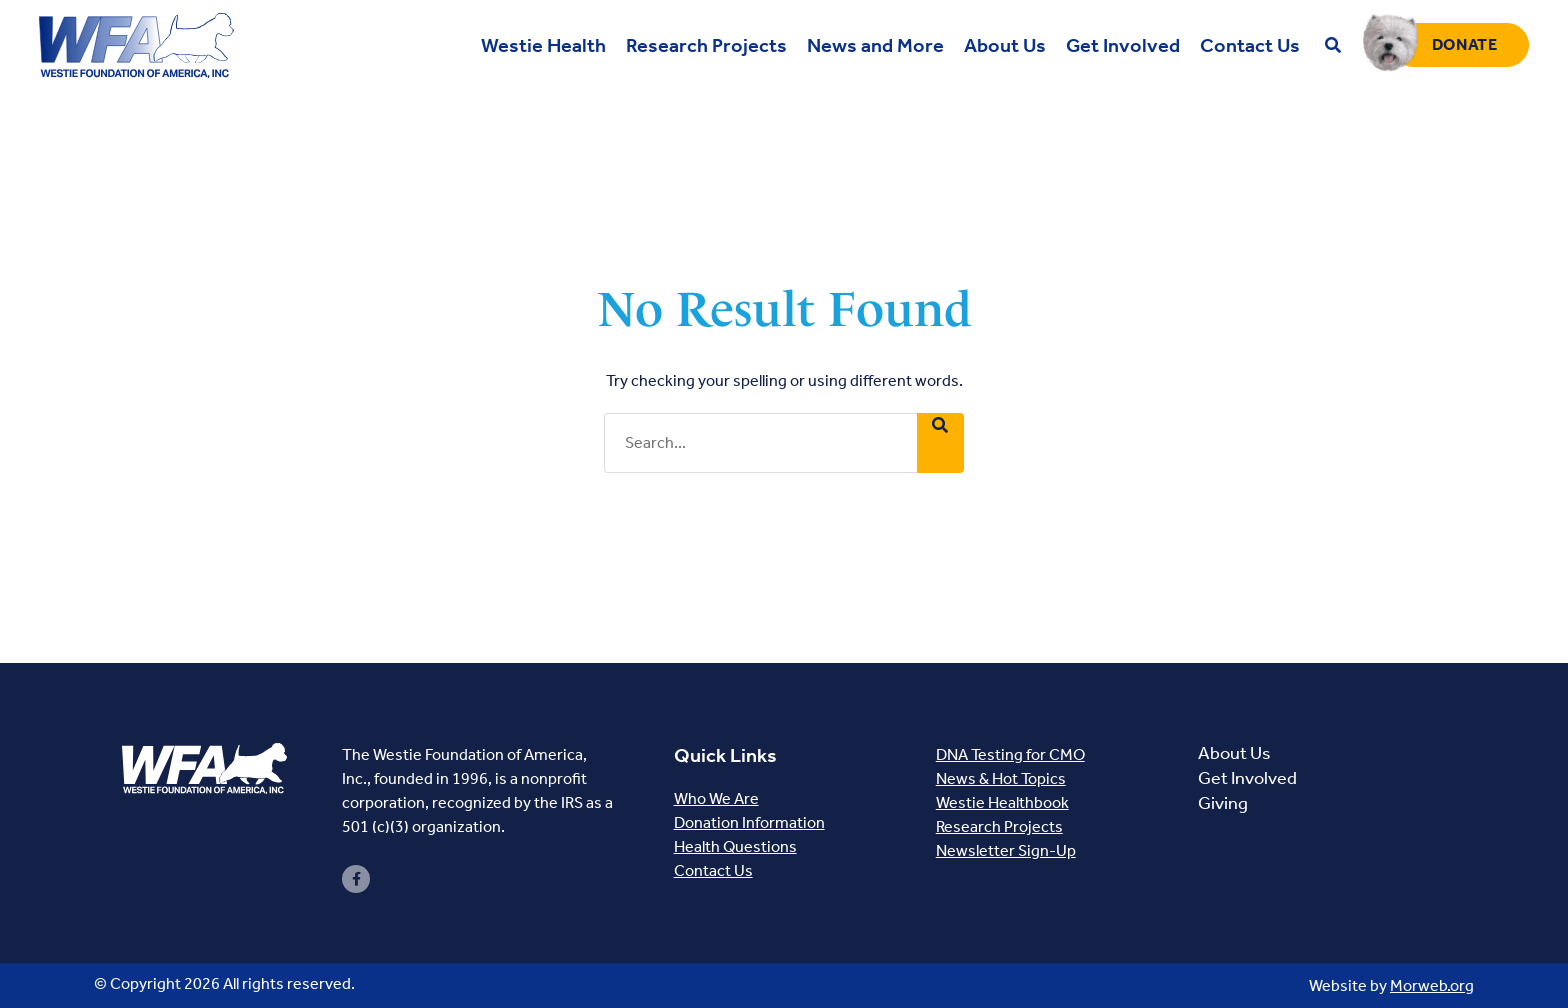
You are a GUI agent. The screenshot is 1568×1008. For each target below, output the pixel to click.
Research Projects (999, 826)
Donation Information (749, 822)
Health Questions (735, 846)
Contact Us (713, 870)
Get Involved (1247, 778)
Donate (1465, 44)
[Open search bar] (1333, 45)
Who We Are (716, 798)
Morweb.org (1432, 985)
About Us (1234, 753)
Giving (1223, 803)
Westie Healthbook (1002, 802)
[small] (356, 879)
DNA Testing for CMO (1010, 754)
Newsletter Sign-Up (1006, 850)
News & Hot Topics (1001, 778)
